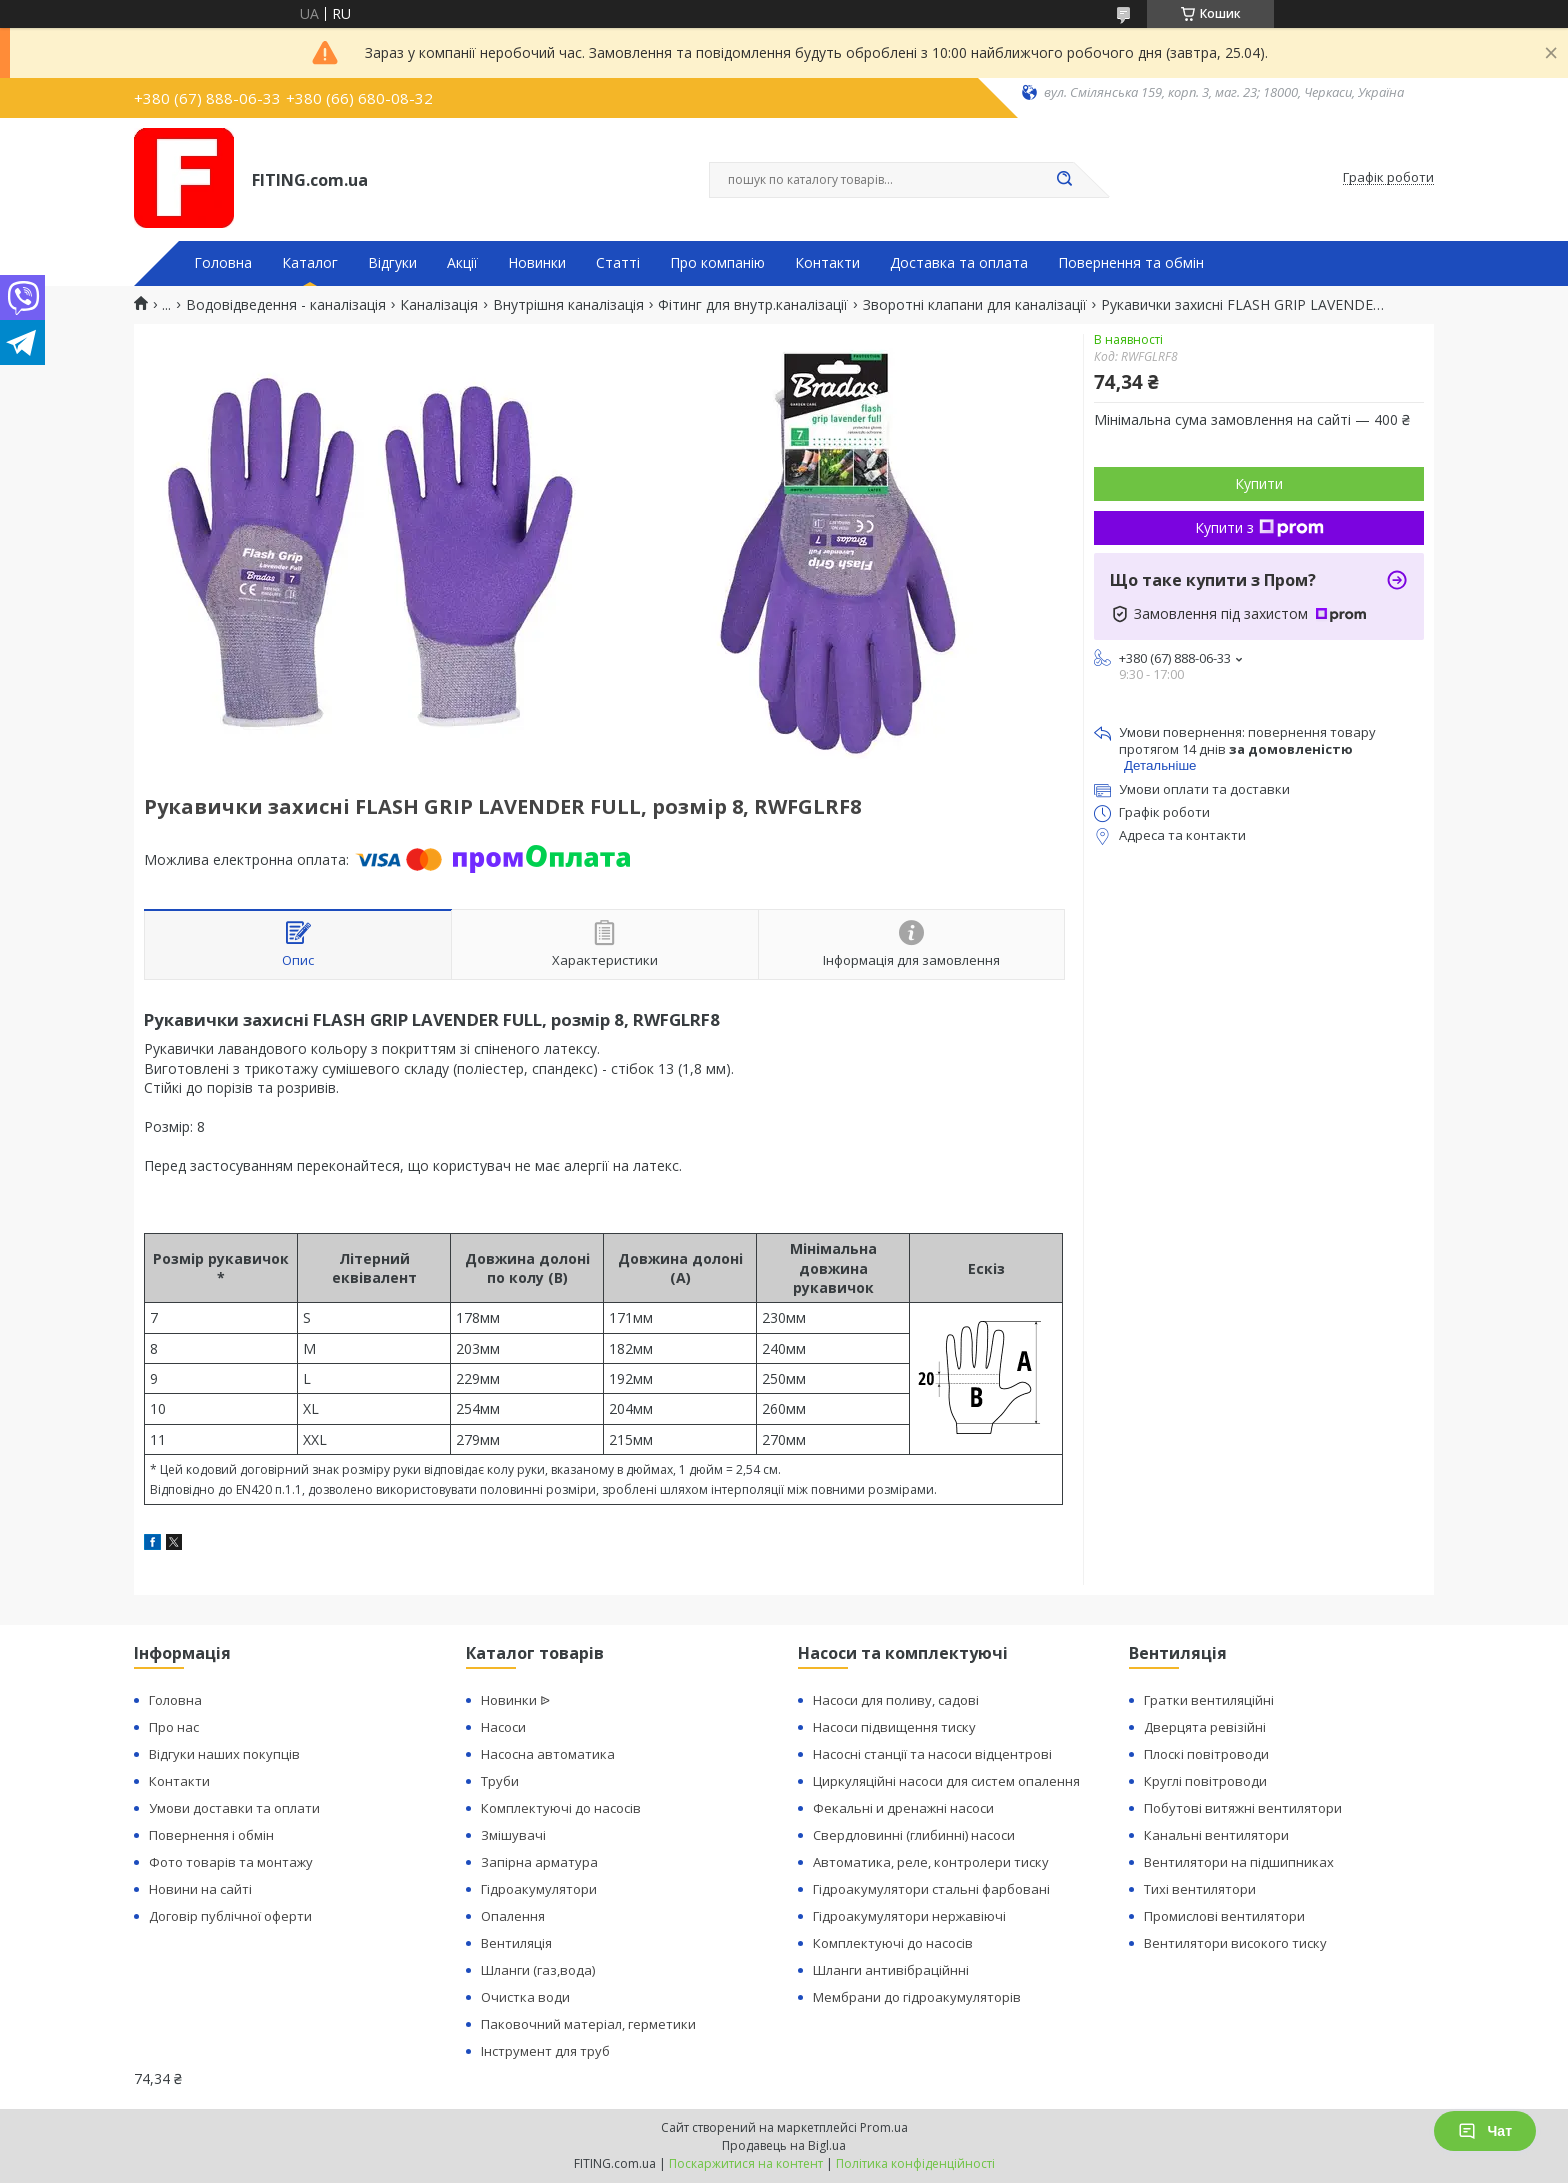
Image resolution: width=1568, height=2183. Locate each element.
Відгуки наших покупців (224, 1754)
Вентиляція (516, 1943)
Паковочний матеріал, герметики (588, 2024)
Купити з (1259, 527)
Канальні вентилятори (1216, 1835)
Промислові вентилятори (1224, 1916)
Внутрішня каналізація (568, 305)
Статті (618, 263)
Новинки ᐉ (515, 1700)
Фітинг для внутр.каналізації (753, 305)
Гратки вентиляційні (1209, 1700)
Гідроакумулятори (539, 1889)
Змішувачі (513, 1835)
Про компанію (717, 263)
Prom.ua (884, 2127)
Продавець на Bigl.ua (784, 2145)
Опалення (513, 1916)
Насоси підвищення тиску (894, 1727)
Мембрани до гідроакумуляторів (917, 1997)
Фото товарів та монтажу (231, 1862)
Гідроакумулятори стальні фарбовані (931, 1889)
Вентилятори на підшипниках (1239, 1862)
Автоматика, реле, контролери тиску (931, 1862)
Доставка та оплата (959, 263)
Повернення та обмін (1131, 263)
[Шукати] (1064, 180)
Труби (500, 1781)
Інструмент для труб (545, 2051)
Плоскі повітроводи (1206, 1754)
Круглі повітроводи (1205, 1781)
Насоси (503, 1727)
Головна (223, 263)
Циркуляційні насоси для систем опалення (946, 1781)
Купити (1259, 483)
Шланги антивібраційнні (891, 1970)
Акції (462, 263)
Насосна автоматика (548, 1754)
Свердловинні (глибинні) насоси (914, 1835)
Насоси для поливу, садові (896, 1700)
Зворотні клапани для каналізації (975, 305)
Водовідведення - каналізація (286, 305)
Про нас (174, 1727)
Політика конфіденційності (915, 2163)
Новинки (537, 263)
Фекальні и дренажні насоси (903, 1808)
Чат (1485, 2131)
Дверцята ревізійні (1205, 1727)
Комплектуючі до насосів (561, 1808)
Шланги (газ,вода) (538, 1970)
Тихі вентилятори (1200, 1889)
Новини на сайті (200, 1889)
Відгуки (392, 263)
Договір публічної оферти (230, 1916)
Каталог (310, 263)
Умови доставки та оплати (234, 1808)
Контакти (827, 263)
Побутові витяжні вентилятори (1243, 1808)
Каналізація (439, 305)
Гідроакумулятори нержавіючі (909, 1916)
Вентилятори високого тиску (1235, 1943)
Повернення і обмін (211, 1835)
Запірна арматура (539, 1862)
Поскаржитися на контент (746, 2163)
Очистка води (525, 1997)
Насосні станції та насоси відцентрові (932, 1754)
